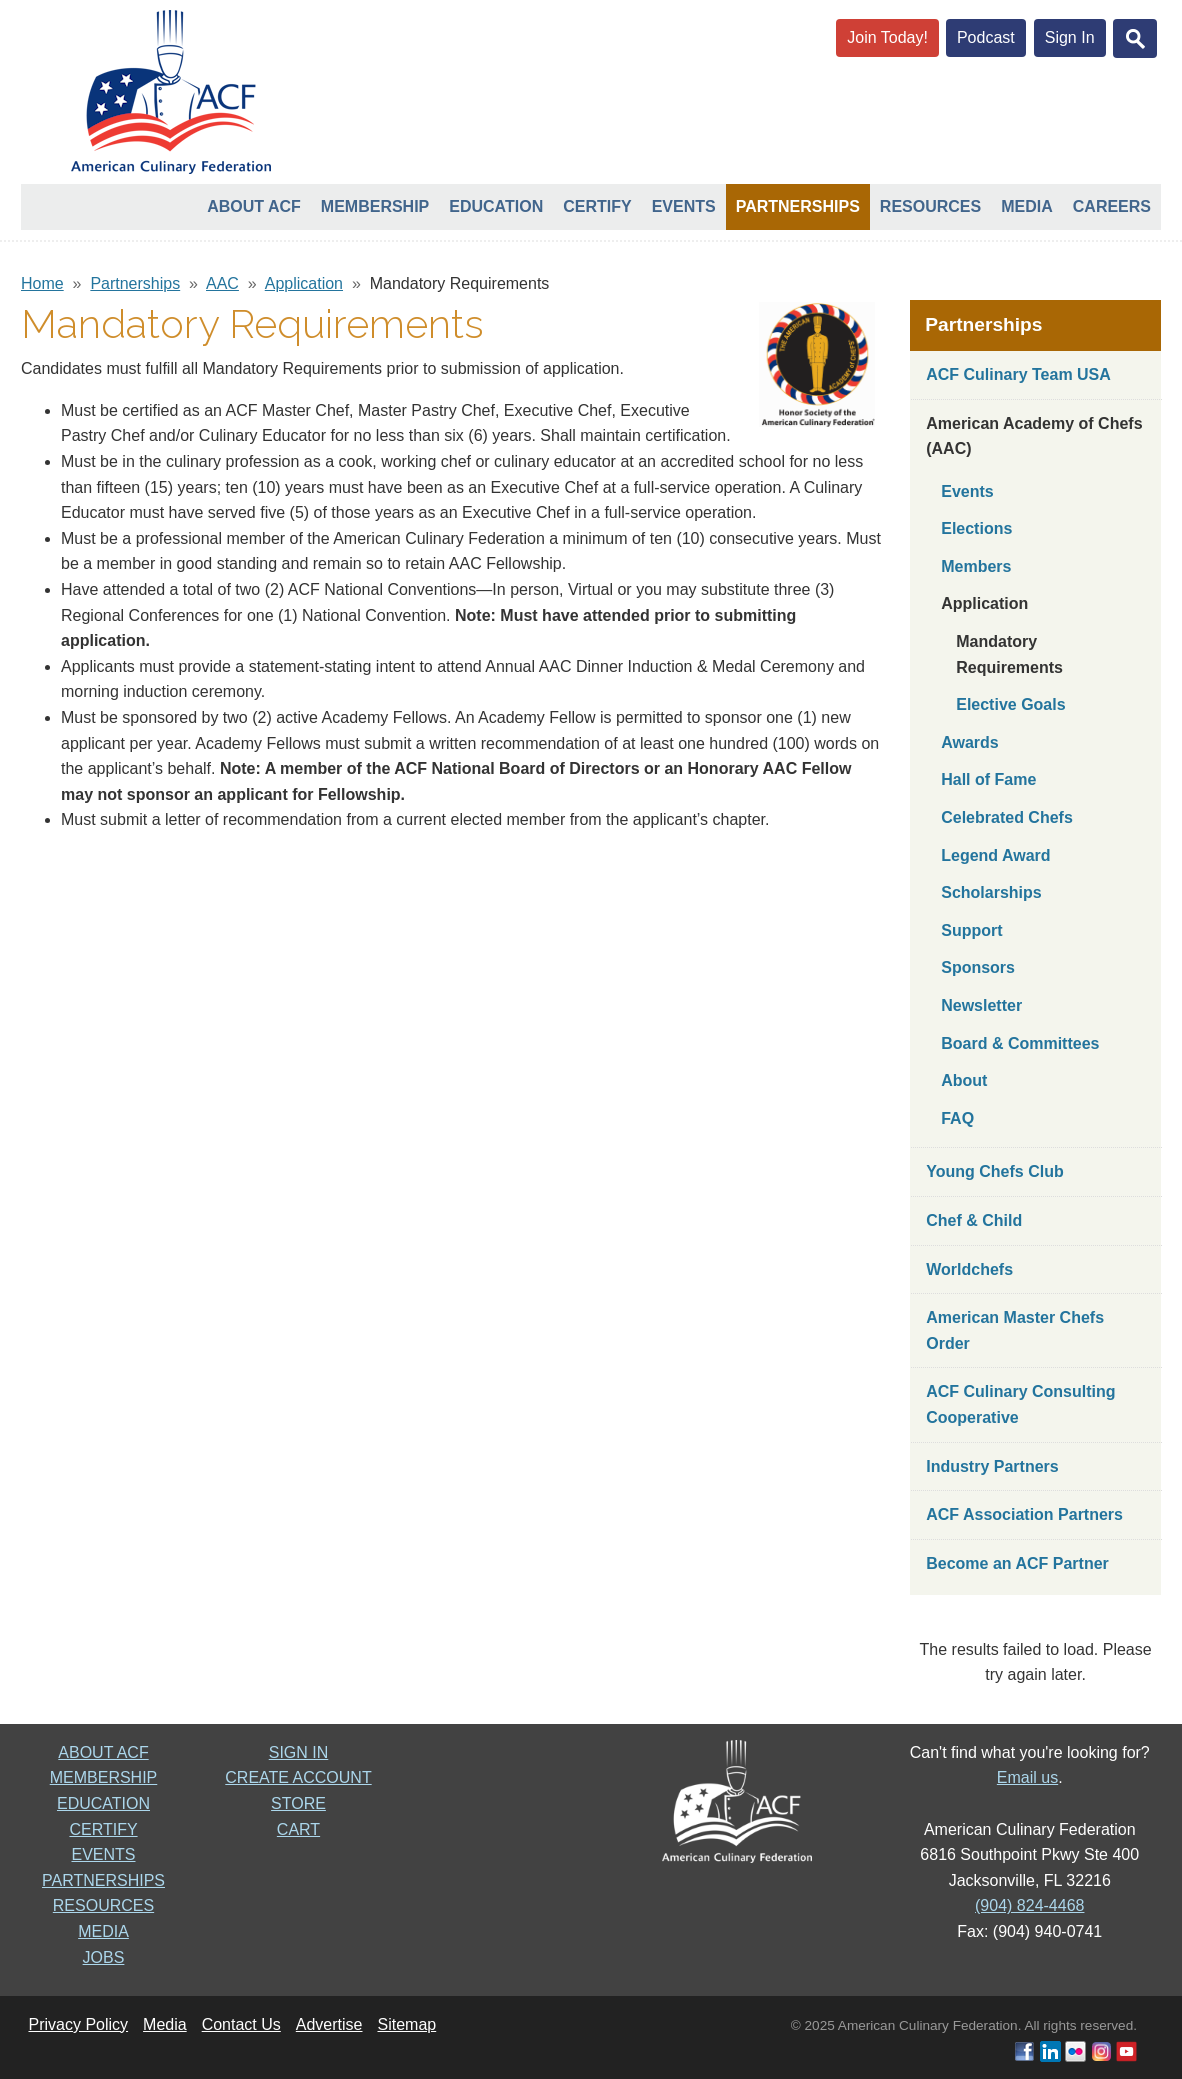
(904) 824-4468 (1029, 1905)
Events (684, 206)
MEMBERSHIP (104, 1777)
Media (1027, 206)
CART (298, 1829)
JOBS (104, 1957)
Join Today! (887, 37)
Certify (597, 206)
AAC (222, 283)
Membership (375, 206)
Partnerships (798, 206)
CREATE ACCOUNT (298, 1777)
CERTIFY (103, 1829)
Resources (930, 206)
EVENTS (103, 1854)
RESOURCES (103, 1905)
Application (304, 283)
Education (496, 206)
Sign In (1070, 37)
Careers (1112, 206)
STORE (298, 1803)
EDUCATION (103, 1803)
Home (42, 283)
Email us (1027, 1777)
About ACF (254, 206)
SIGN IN (299, 1752)
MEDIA (103, 1931)
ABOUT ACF (103, 1752)
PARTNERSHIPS (103, 1880)
